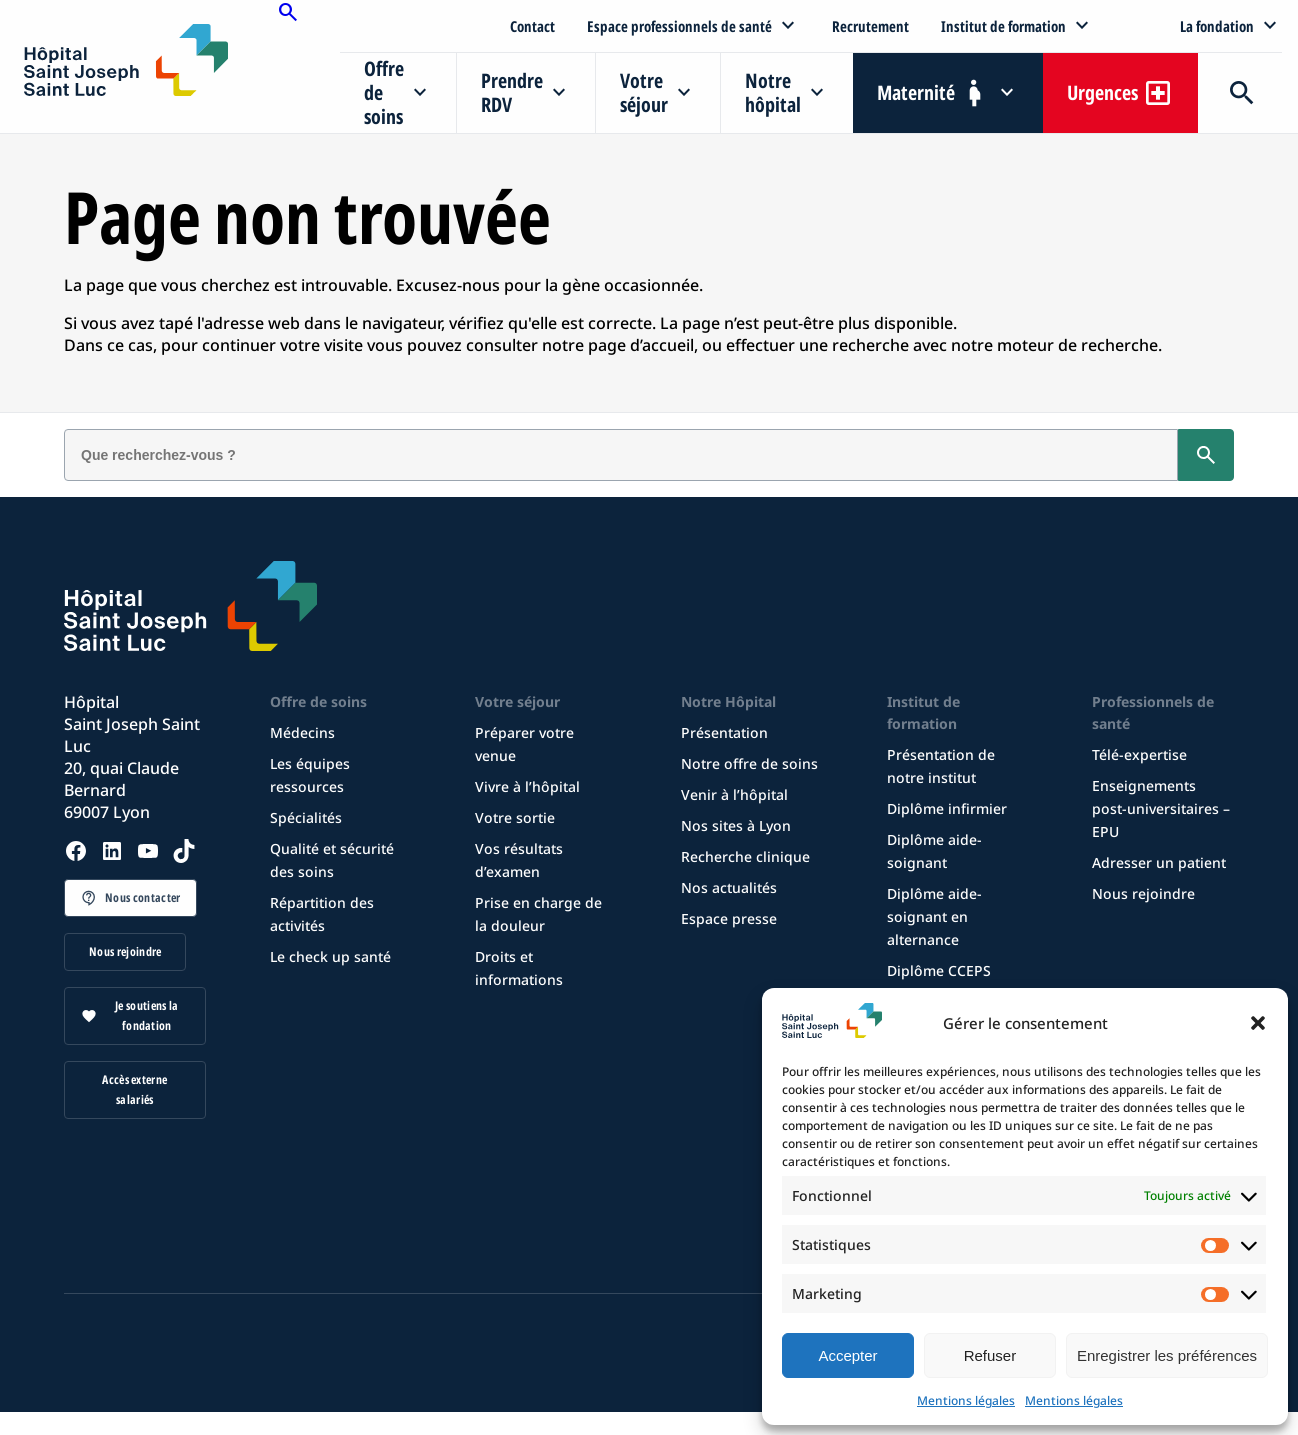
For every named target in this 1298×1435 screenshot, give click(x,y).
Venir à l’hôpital (734, 794)
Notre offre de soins (749, 763)
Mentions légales (966, 1400)
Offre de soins (384, 92)
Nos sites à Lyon (736, 825)
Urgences (1102, 92)
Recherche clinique (745, 856)
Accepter (847, 1355)
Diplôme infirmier (947, 808)
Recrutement (870, 26)
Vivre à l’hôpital (527, 786)
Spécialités (306, 817)
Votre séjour (644, 92)
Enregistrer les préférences (1167, 1355)
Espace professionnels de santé (679, 26)
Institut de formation (1003, 26)
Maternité (916, 92)
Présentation (724, 732)
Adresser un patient (1159, 862)
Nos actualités (729, 887)
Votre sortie (515, 817)
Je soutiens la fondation (146, 1015)
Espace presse (729, 918)
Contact (532, 26)
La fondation (1217, 26)
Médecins (302, 732)
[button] (1258, 1023)
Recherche (1240, 93)
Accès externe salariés (134, 1089)
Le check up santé (330, 956)
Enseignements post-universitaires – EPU (1161, 808)
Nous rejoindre (125, 951)
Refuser (990, 1355)
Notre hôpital (773, 92)
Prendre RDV (512, 92)
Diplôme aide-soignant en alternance (934, 916)
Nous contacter (142, 897)
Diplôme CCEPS (939, 970)
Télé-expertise (1139, 754)
